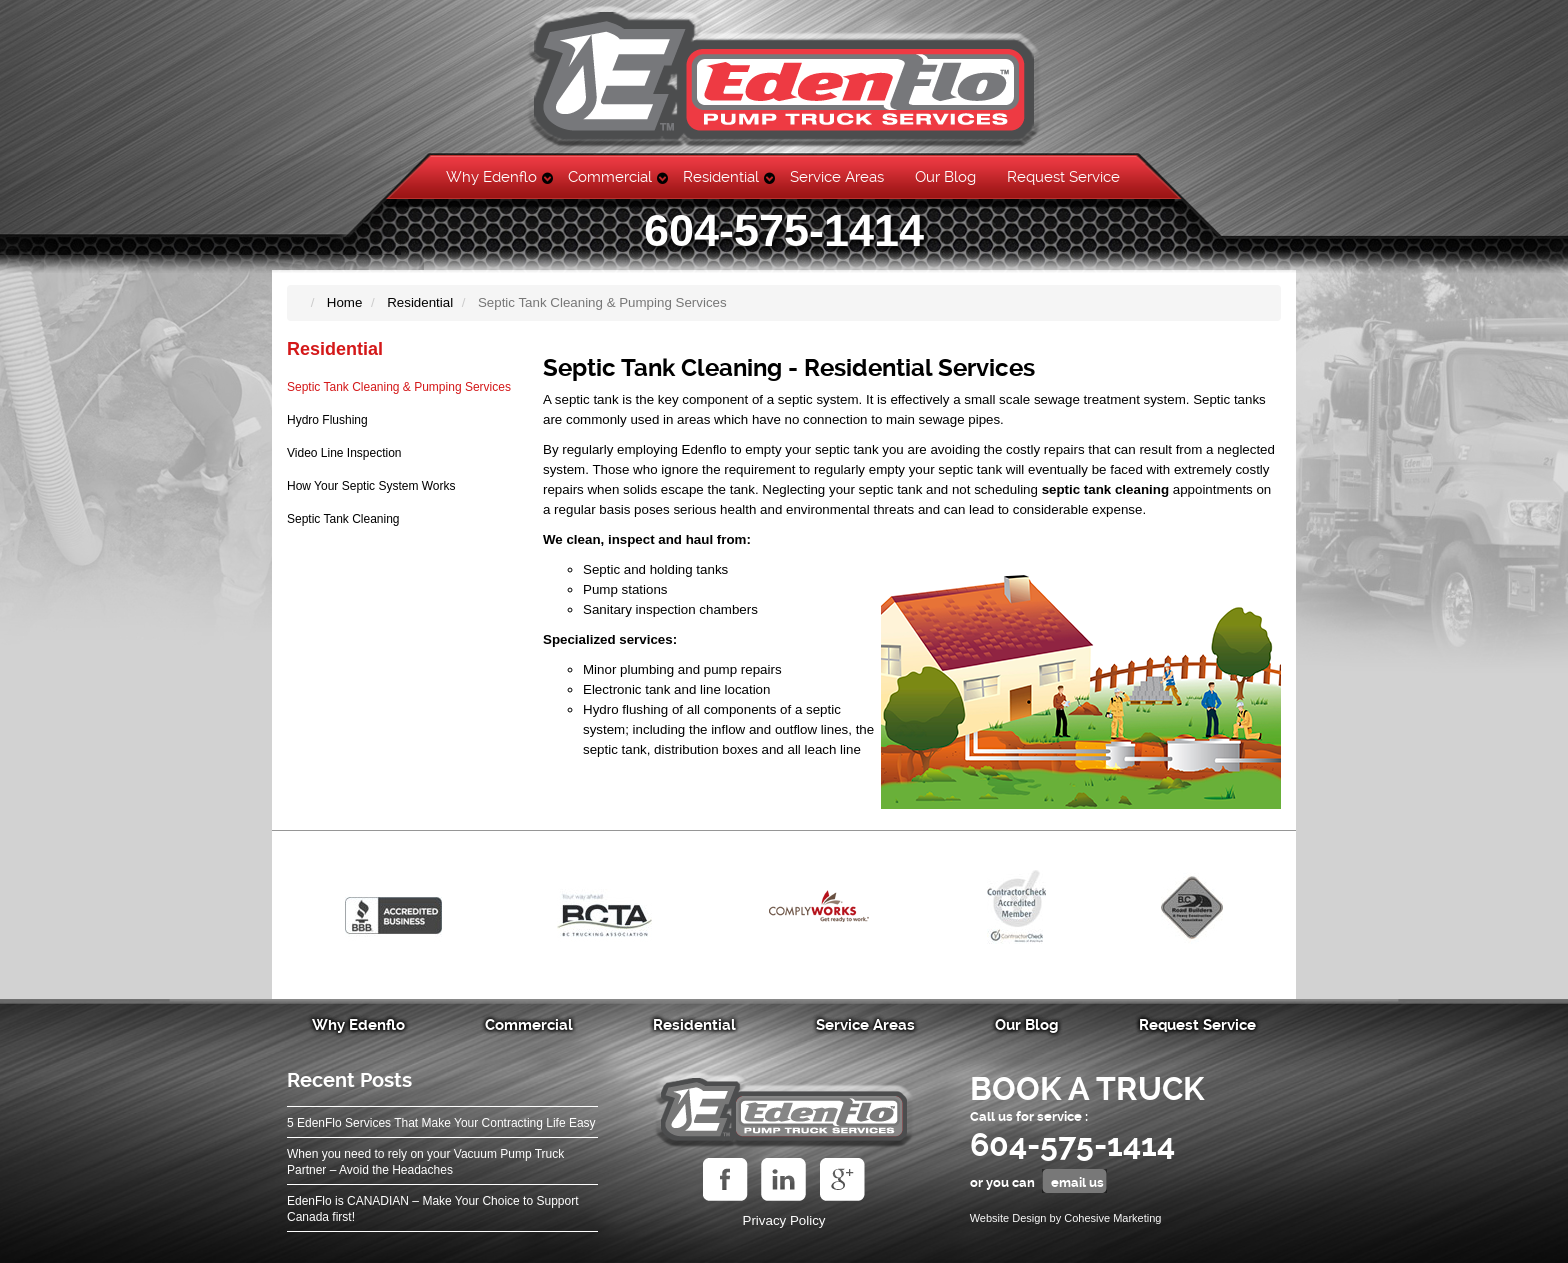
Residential (721, 177)
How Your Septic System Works (371, 486)
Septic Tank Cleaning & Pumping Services (399, 387)
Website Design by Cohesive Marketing (1066, 1218)
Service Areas (837, 177)
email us (1077, 1182)
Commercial (610, 177)
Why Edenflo (491, 177)
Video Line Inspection (344, 453)
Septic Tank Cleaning (343, 519)
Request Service (1063, 177)
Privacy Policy (784, 1220)
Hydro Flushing (327, 420)
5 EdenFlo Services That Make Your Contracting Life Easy (441, 1123)
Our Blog (945, 177)
